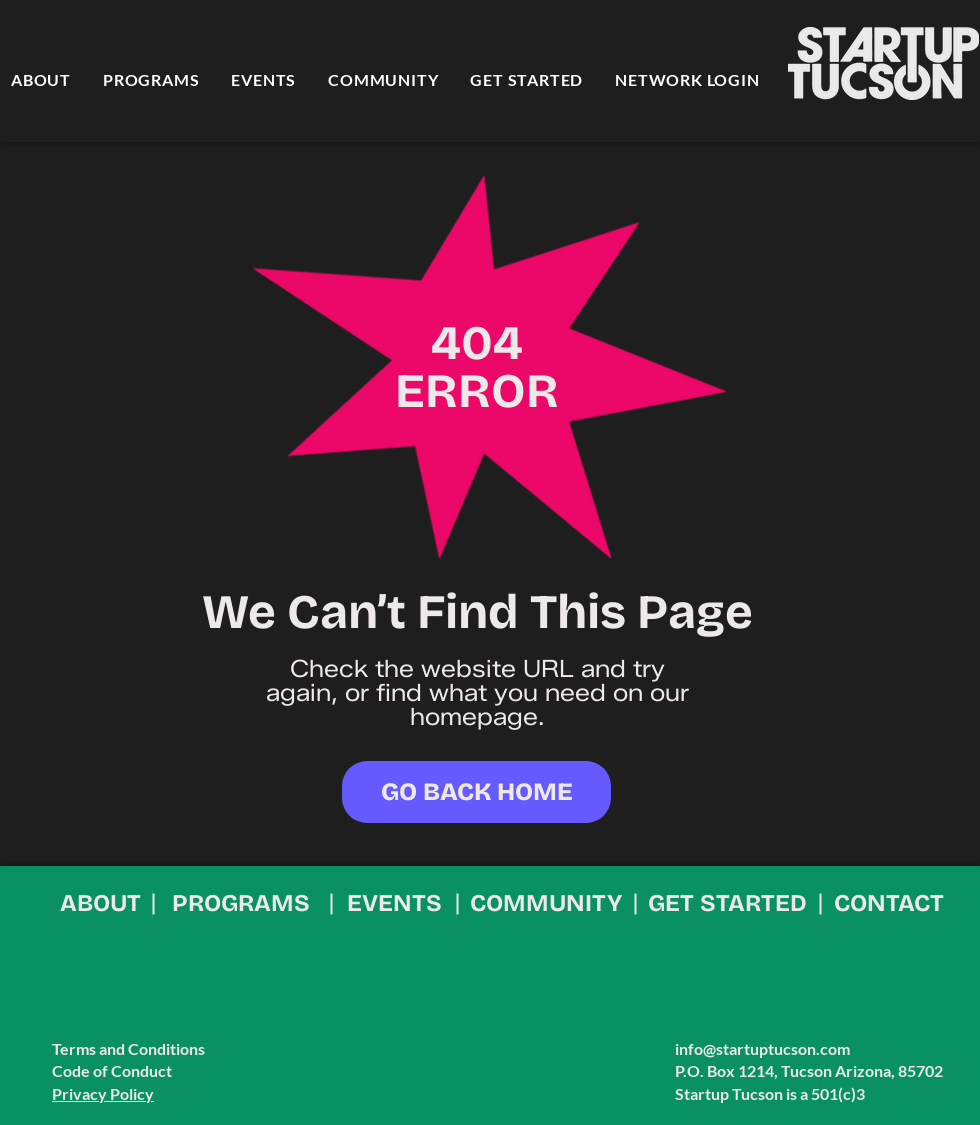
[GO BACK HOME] (476, 792)
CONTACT (889, 903)
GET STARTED (727, 903)
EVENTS (394, 903)
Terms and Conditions (128, 1048)
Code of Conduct (112, 1070)
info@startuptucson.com (762, 1048)
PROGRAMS (241, 903)
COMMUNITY (546, 903)
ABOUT (100, 903)
